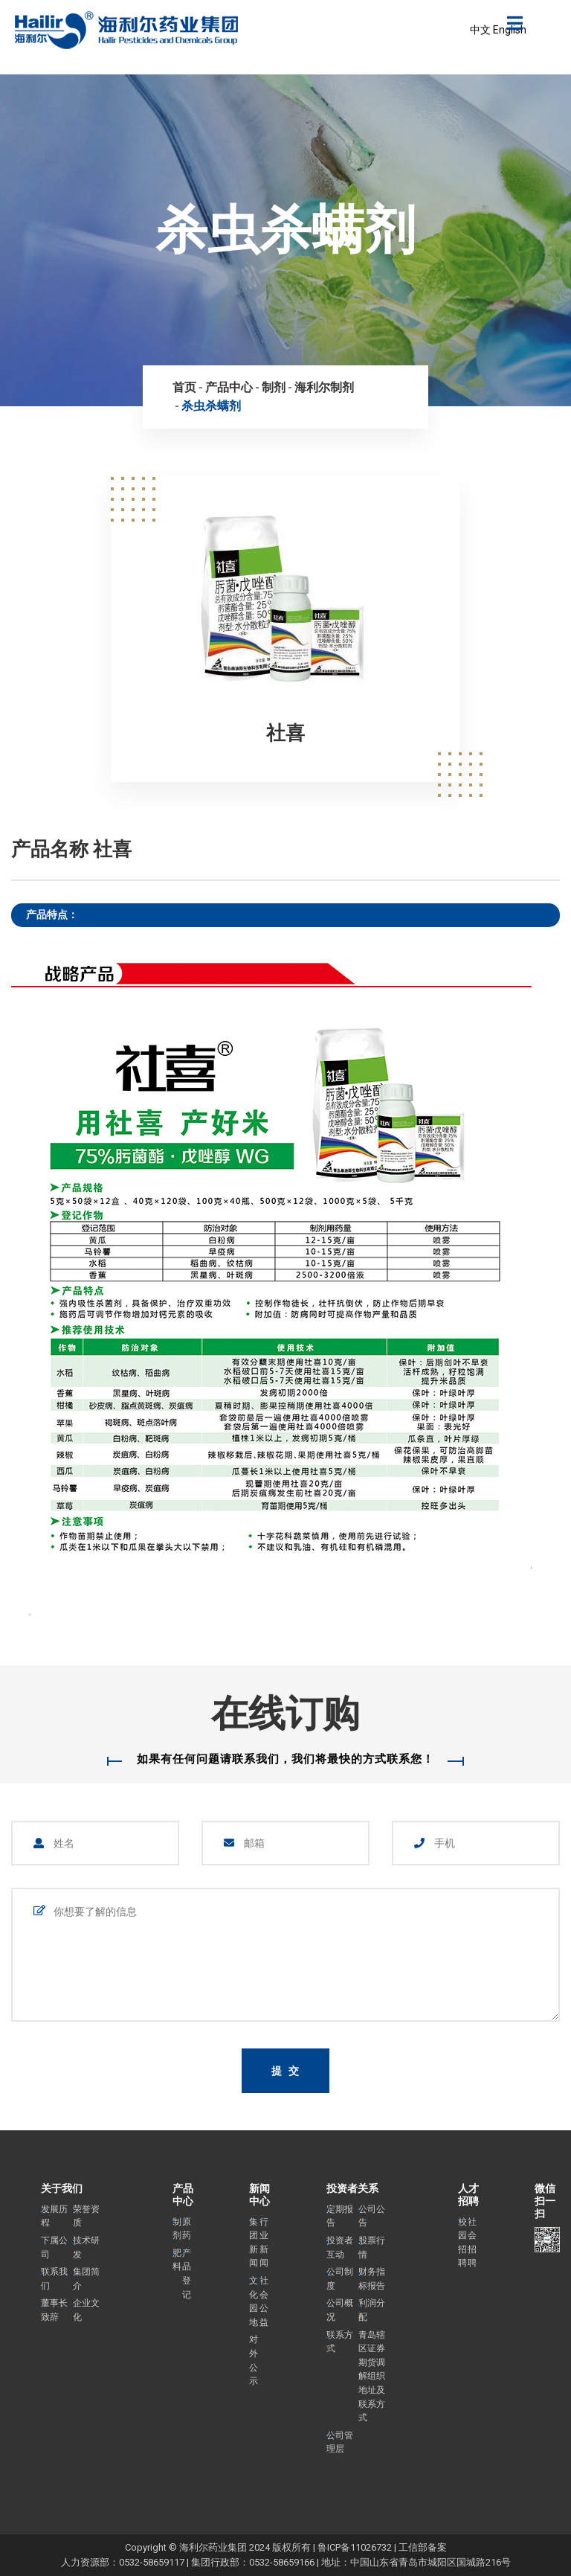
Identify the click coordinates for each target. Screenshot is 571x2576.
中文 (480, 30)
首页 (184, 387)
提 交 (286, 2071)
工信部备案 (423, 2547)
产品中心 (229, 387)
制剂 (274, 387)
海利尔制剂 (324, 387)
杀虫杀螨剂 (211, 406)
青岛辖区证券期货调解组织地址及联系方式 (371, 2376)
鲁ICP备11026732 (354, 2547)
